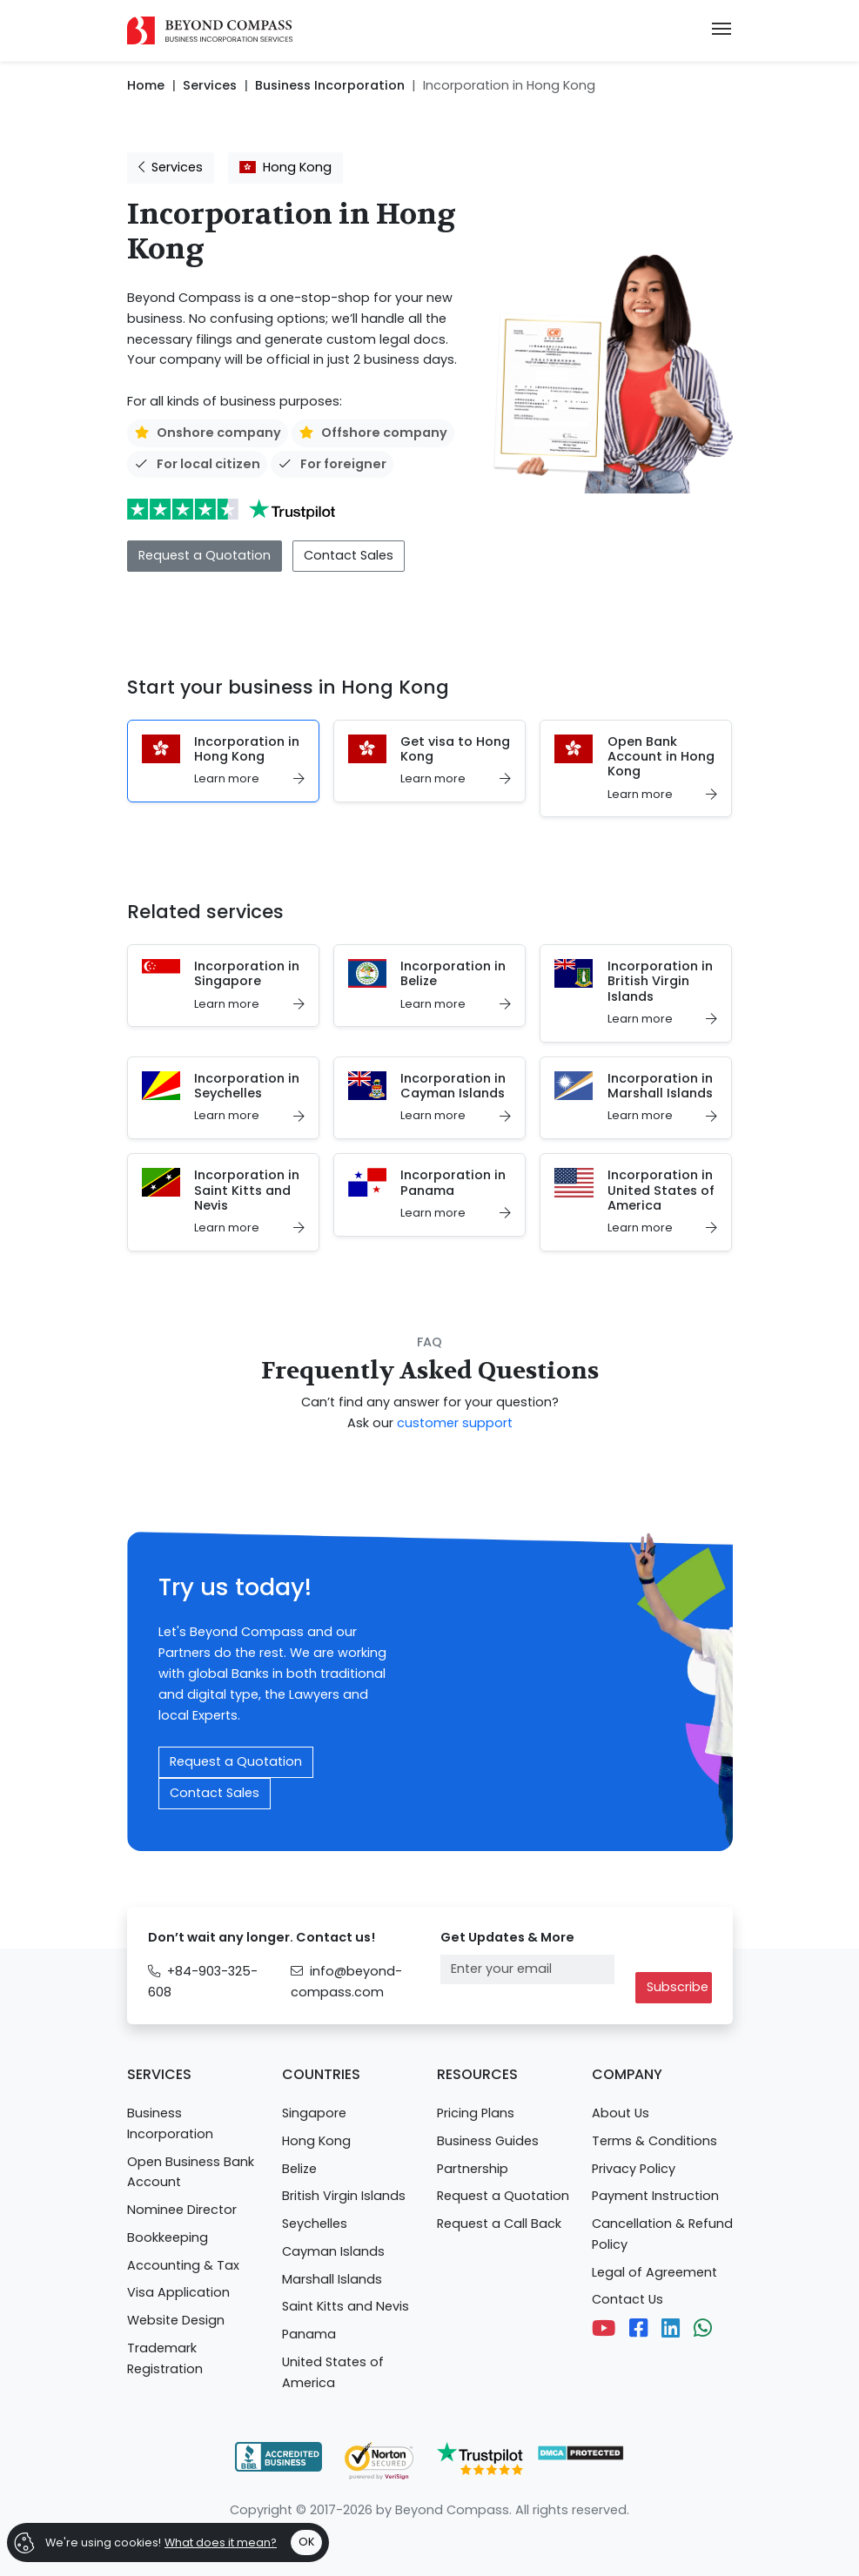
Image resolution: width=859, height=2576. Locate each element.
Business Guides (488, 2141)
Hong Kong (285, 167)
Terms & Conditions (654, 2141)
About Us (620, 2113)
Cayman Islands (333, 2251)
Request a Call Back (499, 2223)
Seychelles (314, 2223)
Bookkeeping (167, 2237)
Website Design (176, 2320)
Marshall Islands (332, 2279)
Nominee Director (182, 2209)
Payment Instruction (655, 2195)
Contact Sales (348, 555)
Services (170, 167)
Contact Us (627, 2299)
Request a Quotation (204, 555)
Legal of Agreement (654, 2272)
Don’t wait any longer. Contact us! (261, 1937)
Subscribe (677, 1987)
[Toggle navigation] (721, 30)
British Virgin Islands (344, 2195)
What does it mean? (220, 2542)
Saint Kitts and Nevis (345, 2306)
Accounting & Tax (183, 2265)
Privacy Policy (633, 2168)
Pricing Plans (475, 2113)
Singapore (314, 2113)
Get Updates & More (507, 1937)
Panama (309, 2334)
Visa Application (178, 2292)
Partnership (472, 2168)
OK (306, 2541)
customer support (455, 1423)
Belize (299, 2168)
